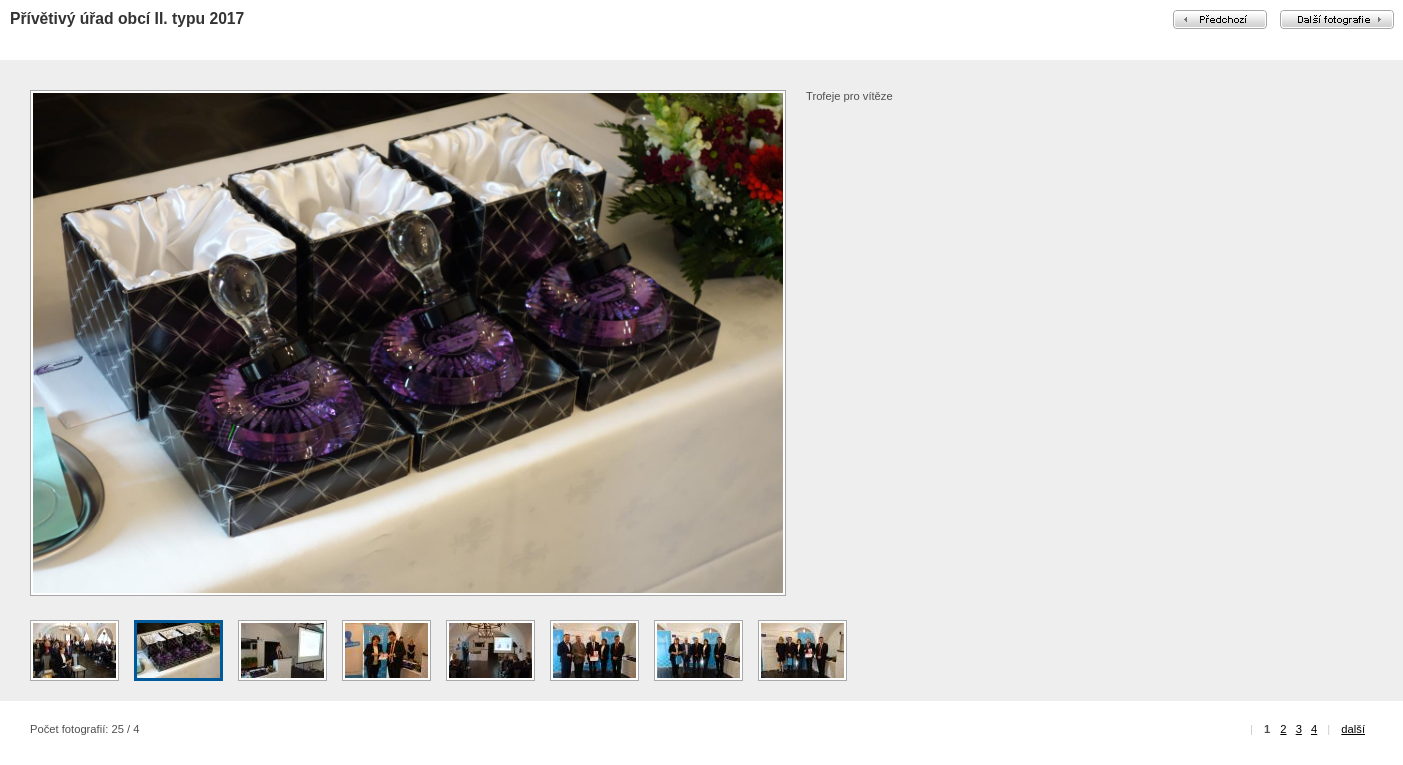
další (1353, 729)
